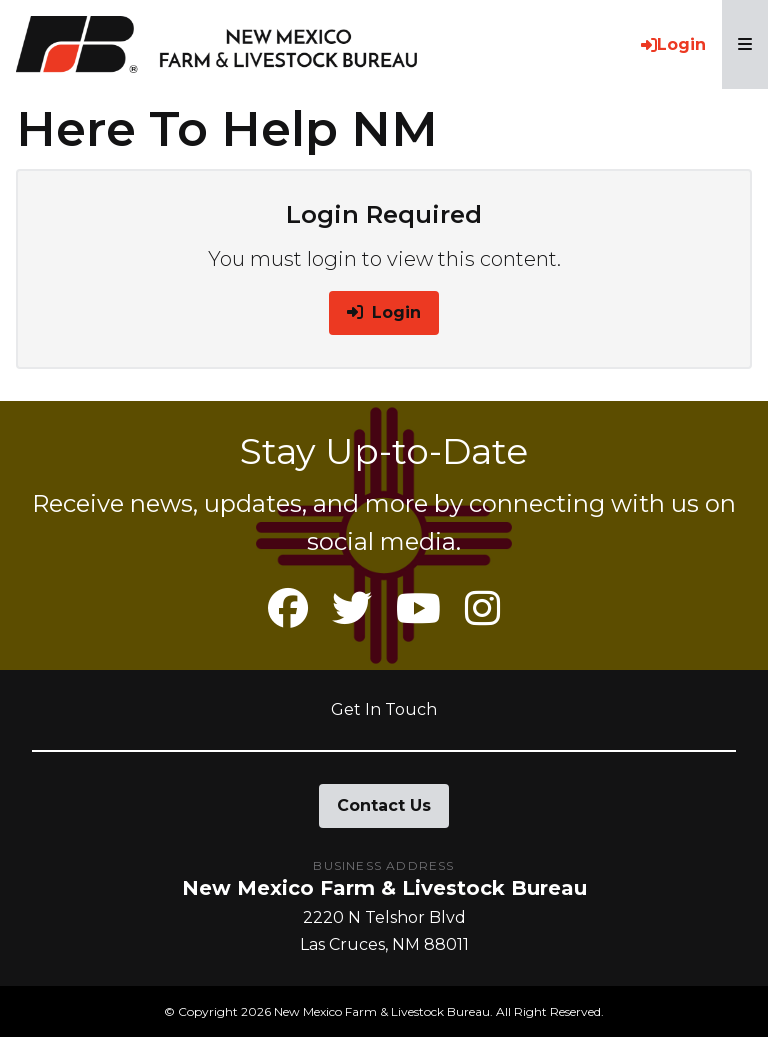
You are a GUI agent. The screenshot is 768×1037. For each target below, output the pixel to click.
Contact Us (384, 805)
